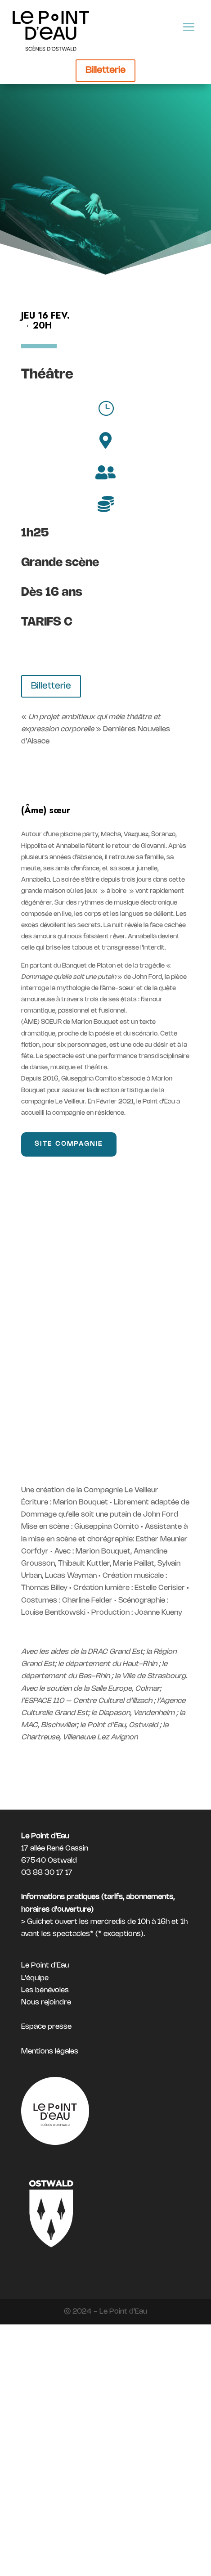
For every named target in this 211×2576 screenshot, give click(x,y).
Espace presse (46, 2026)
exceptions (122, 1934)
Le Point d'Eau (45, 1965)
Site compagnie (69, 1144)
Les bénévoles (45, 1990)
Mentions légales (49, 2051)
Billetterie (105, 70)
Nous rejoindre (46, 2002)
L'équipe (35, 1978)
